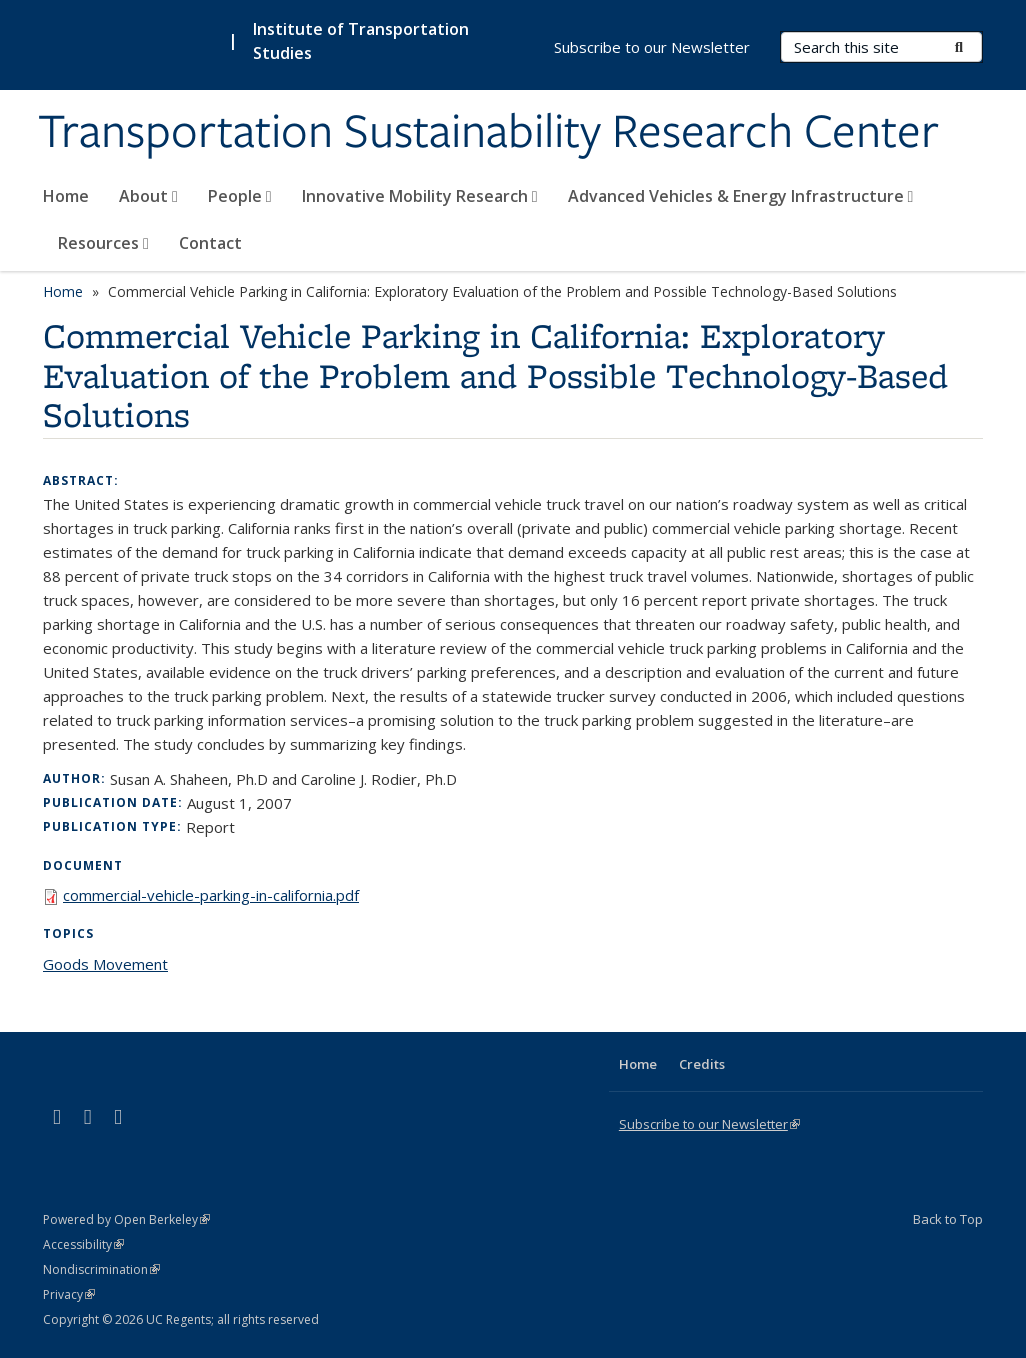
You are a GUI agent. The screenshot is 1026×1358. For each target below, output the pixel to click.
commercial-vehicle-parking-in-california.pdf (211, 895)
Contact (210, 243)
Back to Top (948, 1219)
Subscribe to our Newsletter (652, 47)
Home (66, 196)
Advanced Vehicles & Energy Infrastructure (741, 196)
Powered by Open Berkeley (126, 1219)
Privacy (69, 1294)
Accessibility (83, 1244)
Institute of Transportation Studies (361, 41)
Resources (103, 243)
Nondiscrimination (101, 1269)
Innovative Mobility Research (420, 196)
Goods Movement (105, 964)
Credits (702, 1064)
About (148, 196)
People (240, 196)
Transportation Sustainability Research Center (488, 133)
